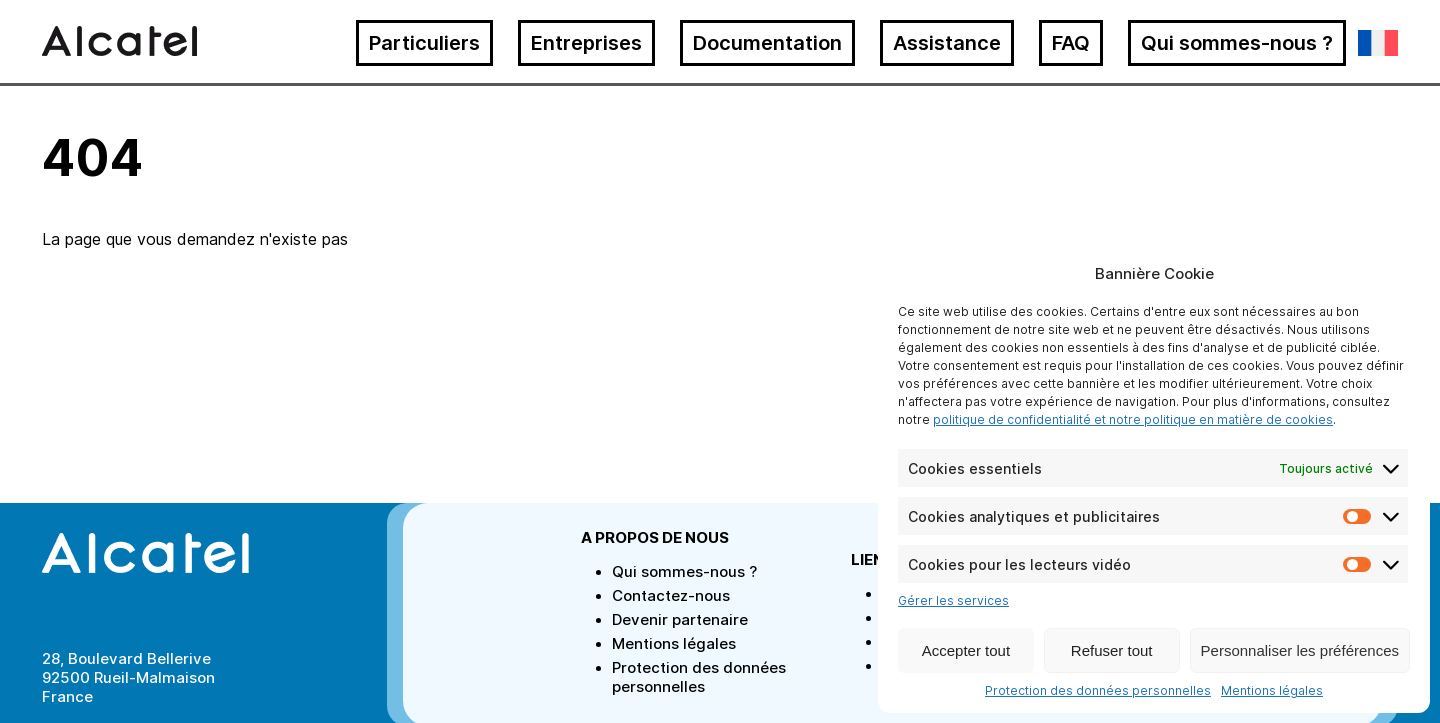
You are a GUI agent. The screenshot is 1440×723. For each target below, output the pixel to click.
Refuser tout (1112, 650)
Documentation (767, 43)
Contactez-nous (671, 595)
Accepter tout (966, 650)
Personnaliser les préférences (1300, 650)
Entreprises (586, 43)
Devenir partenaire (680, 619)
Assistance (947, 43)
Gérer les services (953, 600)
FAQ (1071, 43)
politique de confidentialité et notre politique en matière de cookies (1133, 419)
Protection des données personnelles (1098, 690)
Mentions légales (1272, 690)
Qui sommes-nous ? (1237, 43)
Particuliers (424, 43)
